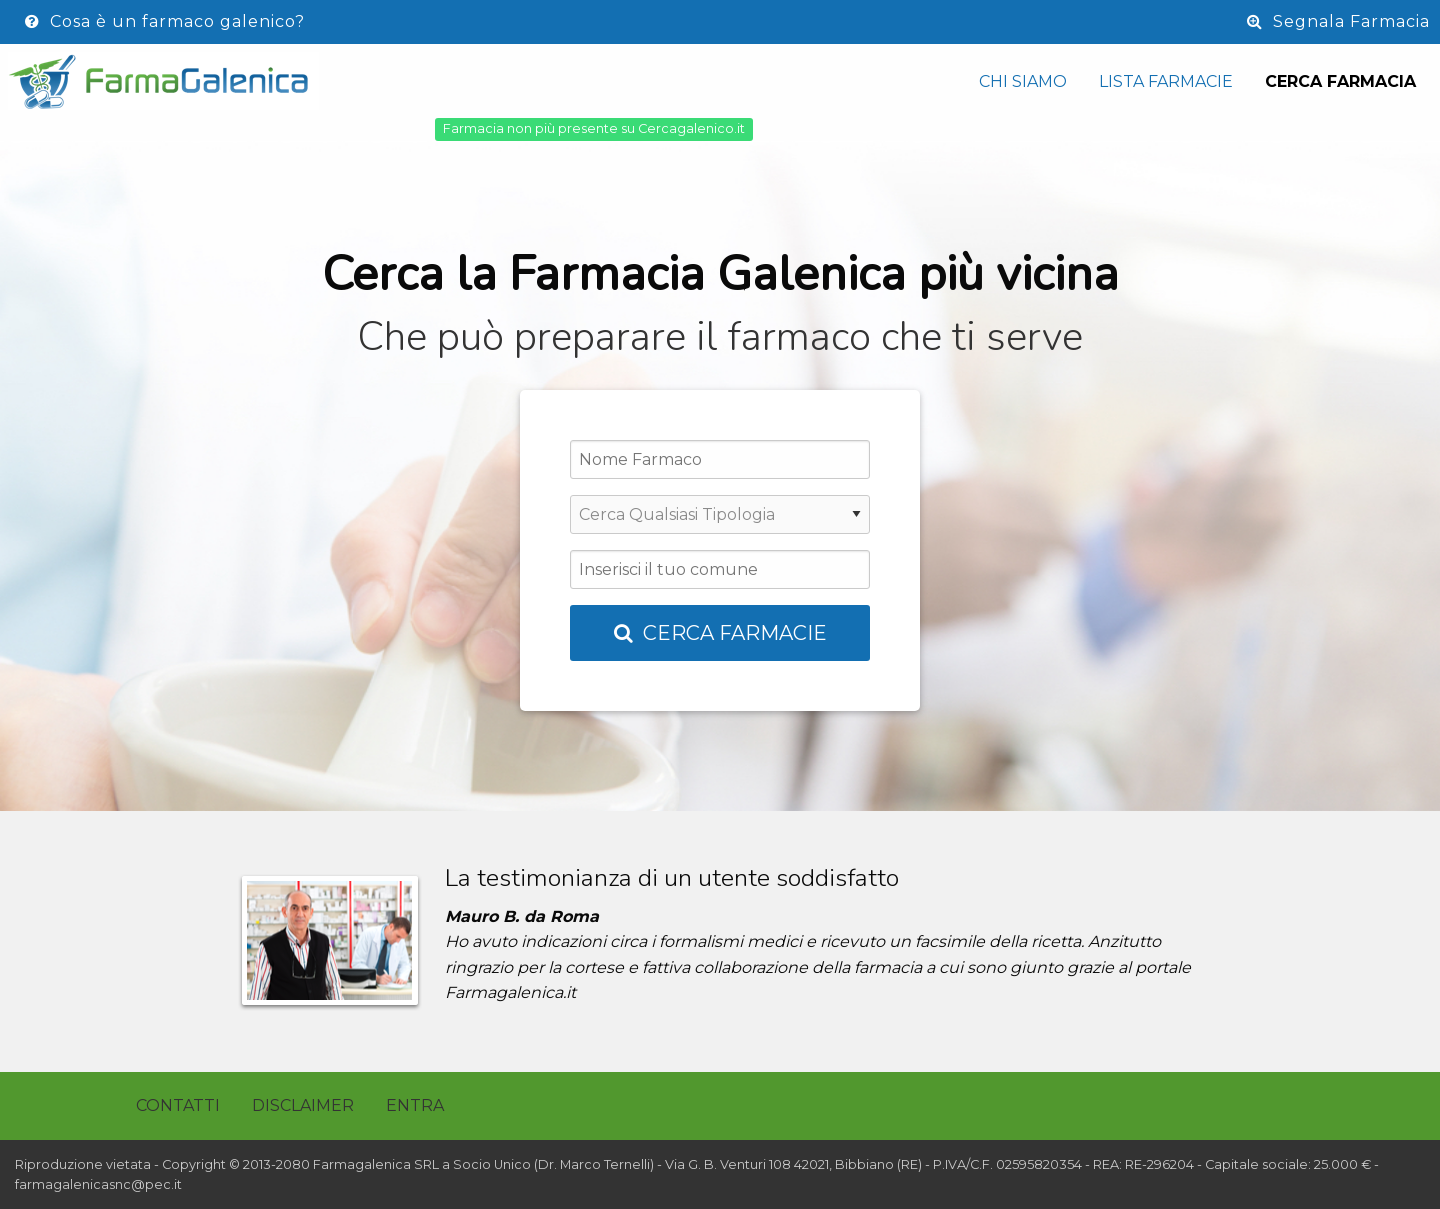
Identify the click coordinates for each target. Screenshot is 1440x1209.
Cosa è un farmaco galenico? (165, 21)
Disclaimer (303, 1105)
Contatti (178, 1105)
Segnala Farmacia (1338, 21)
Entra (415, 1105)
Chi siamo (1023, 81)
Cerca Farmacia (1340, 81)
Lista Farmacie (1166, 81)
